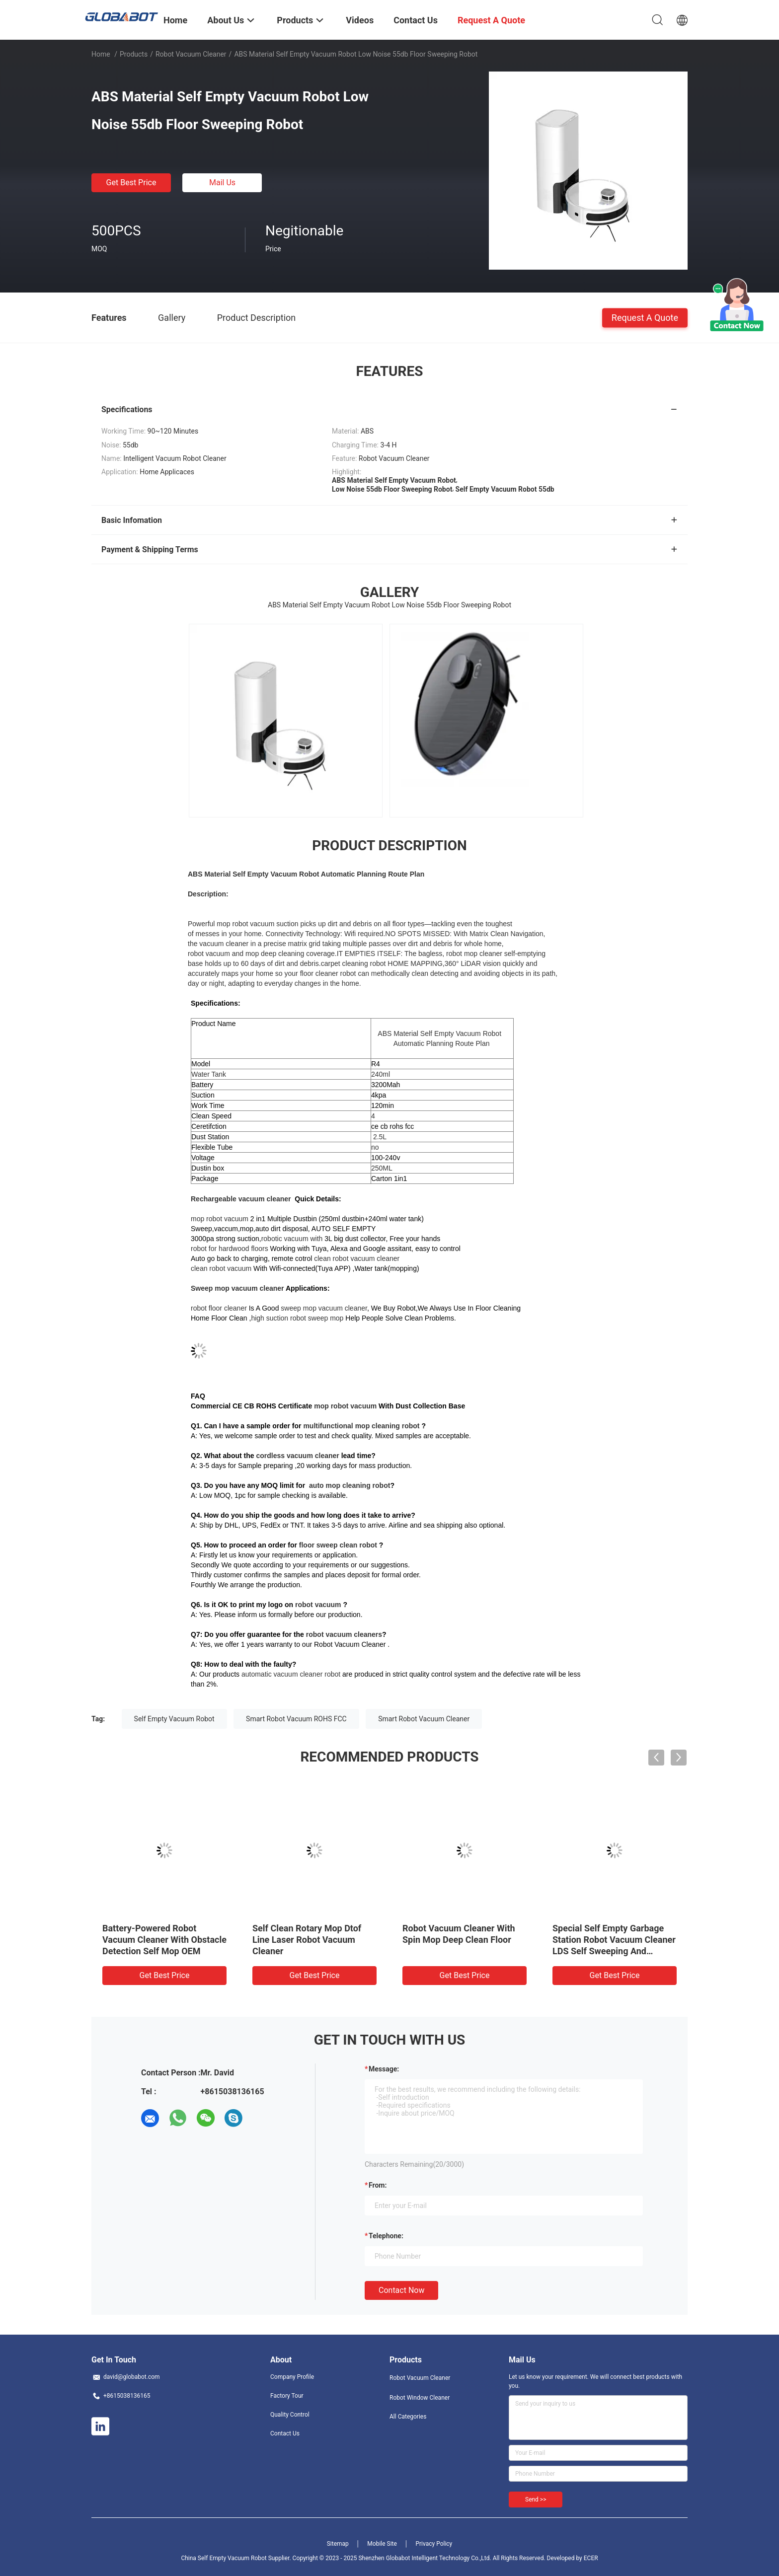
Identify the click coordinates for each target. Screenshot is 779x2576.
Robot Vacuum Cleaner (191, 54)
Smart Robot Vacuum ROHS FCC (296, 1719)
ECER (591, 2558)
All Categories (408, 2416)
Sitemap (338, 2543)
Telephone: (386, 2236)
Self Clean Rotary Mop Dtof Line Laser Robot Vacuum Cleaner (306, 1939)
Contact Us (285, 2433)
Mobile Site (382, 2543)
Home (100, 54)
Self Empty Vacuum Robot (174, 1719)
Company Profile (292, 2376)
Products (134, 54)
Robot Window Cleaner (420, 2397)
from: (378, 2185)
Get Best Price (131, 182)
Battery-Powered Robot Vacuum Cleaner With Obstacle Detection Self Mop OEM (164, 1939)
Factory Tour (287, 2395)
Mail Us (222, 182)
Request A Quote (645, 317)
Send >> (535, 2499)
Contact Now (401, 2290)
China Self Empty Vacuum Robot (223, 2558)
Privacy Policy (433, 2543)
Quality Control (290, 2414)
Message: (384, 2069)
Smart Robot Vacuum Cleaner (423, 1719)
